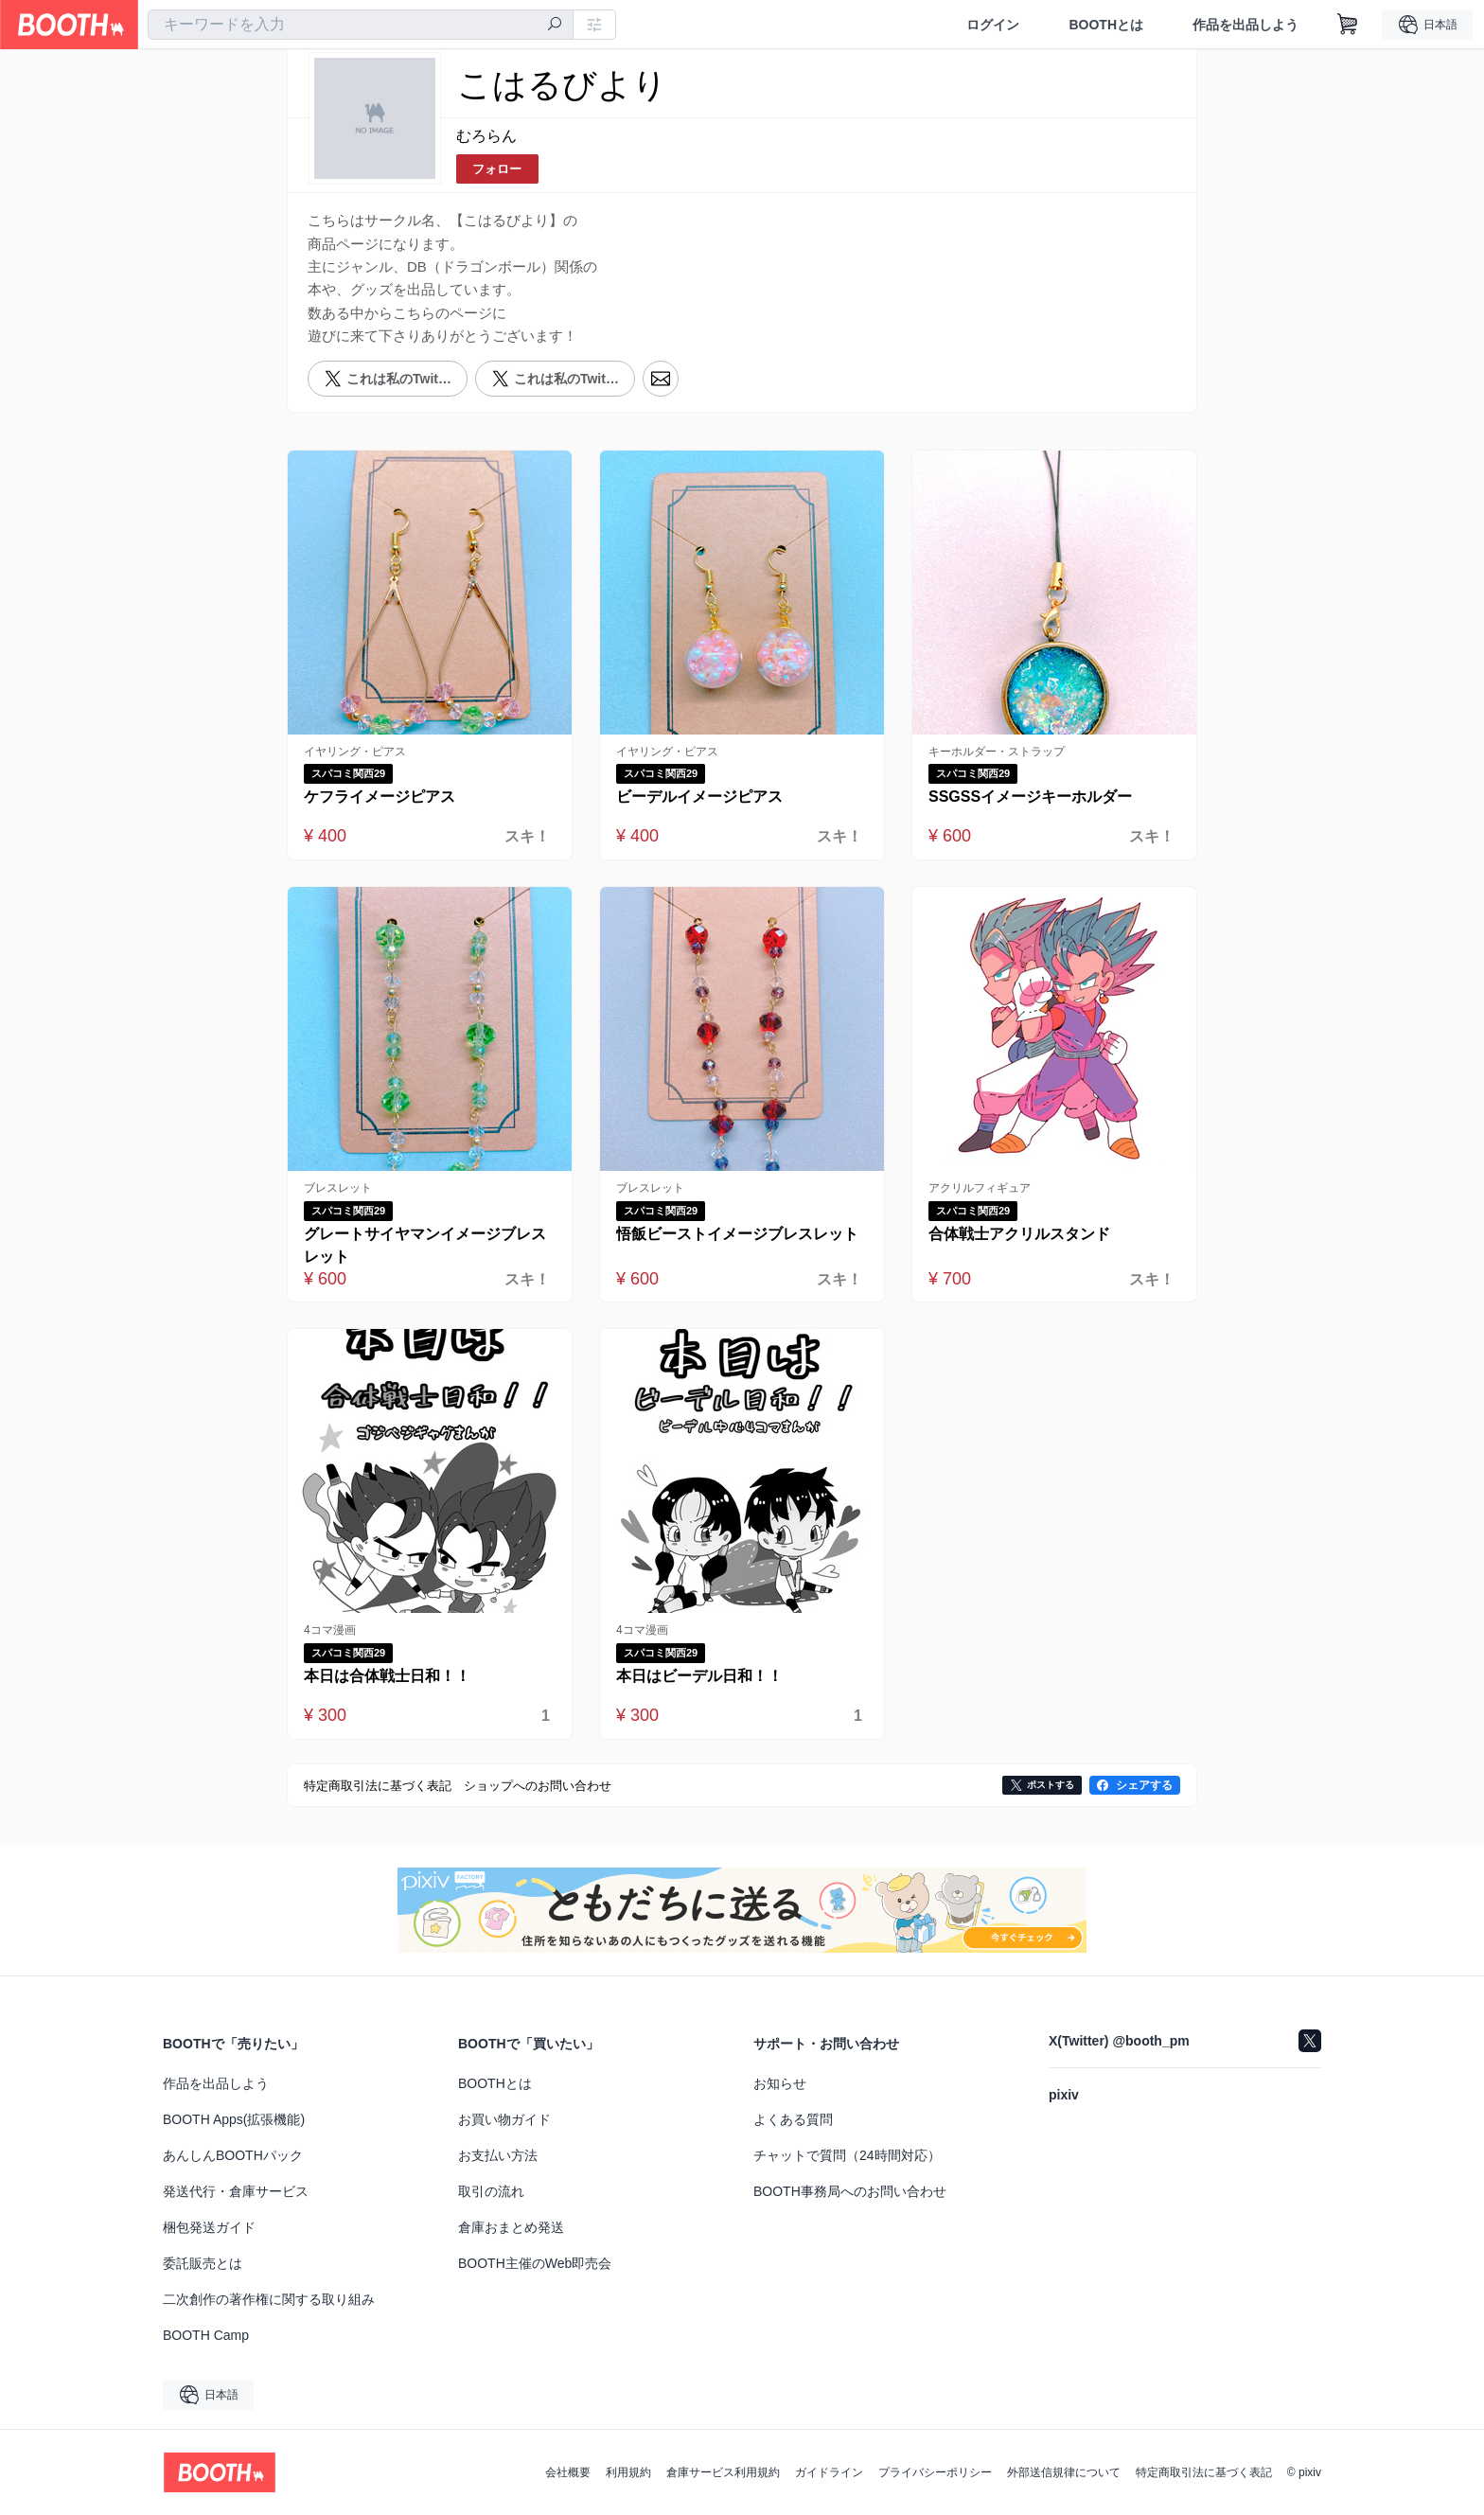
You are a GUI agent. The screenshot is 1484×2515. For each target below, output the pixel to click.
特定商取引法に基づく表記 (1204, 2472)
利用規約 (628, 2472)
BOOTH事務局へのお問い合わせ (849, 2191)
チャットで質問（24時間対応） (847, 2155)
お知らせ (779, 2083)
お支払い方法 (498, 2155)
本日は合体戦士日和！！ (387, 1676)
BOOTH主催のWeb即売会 (534, 2263)
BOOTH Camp (206, 2335)
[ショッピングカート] (1347, 24)
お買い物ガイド (504, 2119)
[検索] (554, 25)
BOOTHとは (1106, 24)
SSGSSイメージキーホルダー (1030, 796)
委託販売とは (202, 2263)
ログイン (992, 24)
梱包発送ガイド (209, 2227)
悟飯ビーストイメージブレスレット (737, 1234)
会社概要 (568, 2472)
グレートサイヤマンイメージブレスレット (425, 1245)
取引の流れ (491, 2191)
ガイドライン (829, 2472)
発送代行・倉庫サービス (236, 2191)
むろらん (486, 136)
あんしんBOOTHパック (233, 2155)
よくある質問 (793, 2119)
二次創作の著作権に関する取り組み (269, 2299)
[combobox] (361, 24)
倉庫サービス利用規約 (723, 2472)
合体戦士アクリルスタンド (1019, 1234)
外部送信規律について (1064, 2472)
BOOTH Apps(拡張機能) (234, 2119)
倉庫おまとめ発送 (511, 2227)
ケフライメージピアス (379, 796)
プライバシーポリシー (935, 2472)
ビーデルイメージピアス (699, 796)
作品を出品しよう (1245, 24)
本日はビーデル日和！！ (699, 1676)
